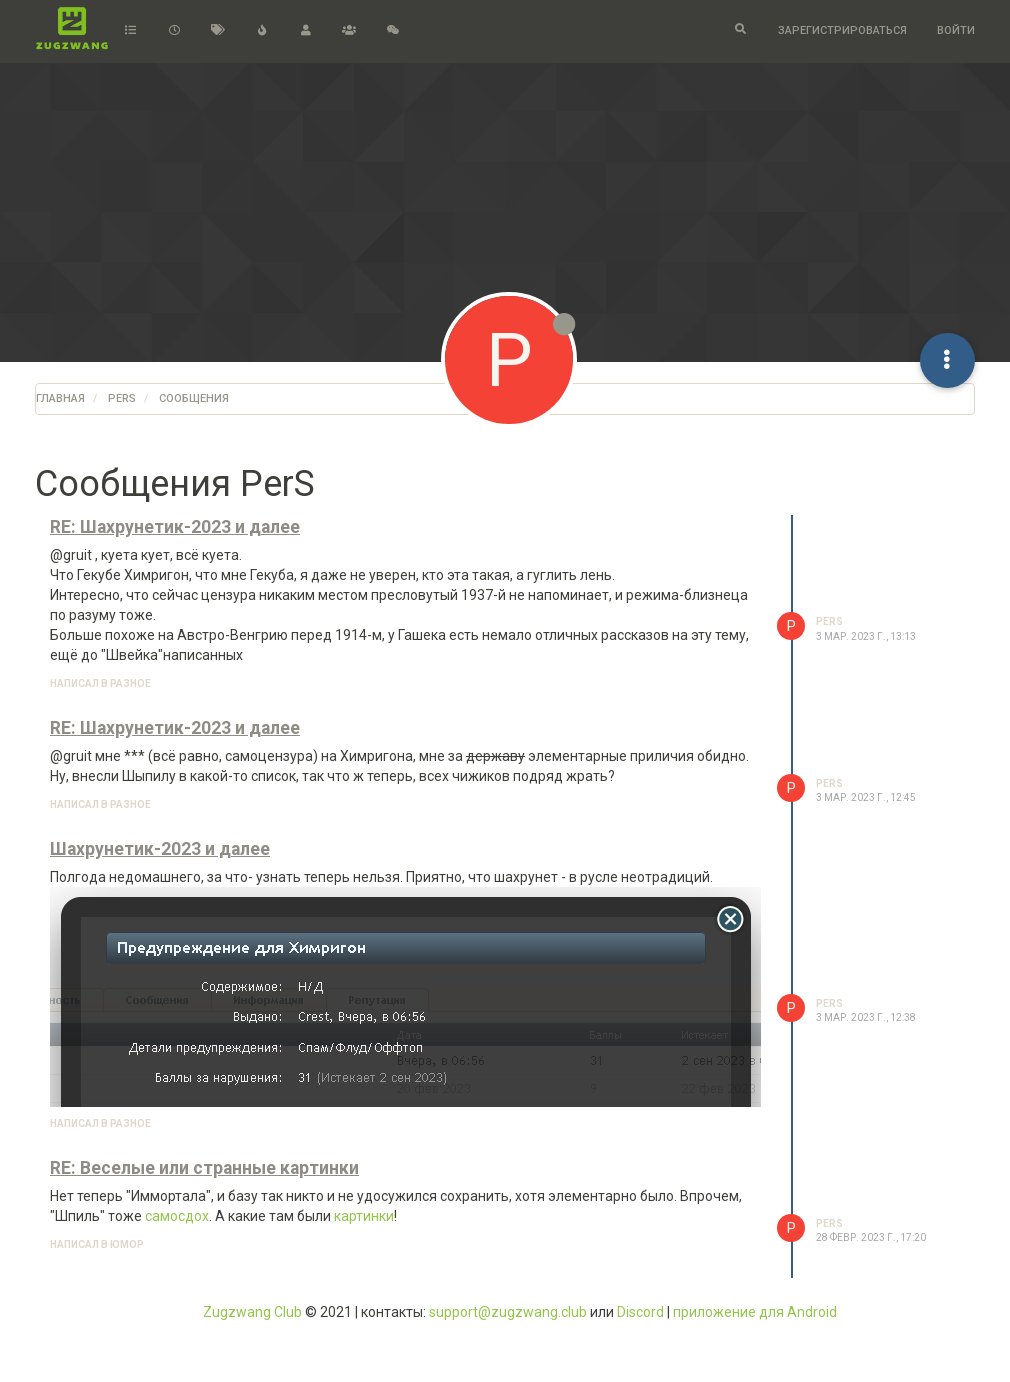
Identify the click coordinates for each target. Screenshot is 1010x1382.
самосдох (177, 1216)
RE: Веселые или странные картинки (204, 1168)
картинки (364, 1216)
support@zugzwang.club (508, 1312)
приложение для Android (755, 1312)
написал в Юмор (97, 1244)
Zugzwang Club (252, 1312)
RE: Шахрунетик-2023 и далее (175, 527)
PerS (829, 621)
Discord (640, 1312)
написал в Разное (100, 683)
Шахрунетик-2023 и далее (160, 849)
